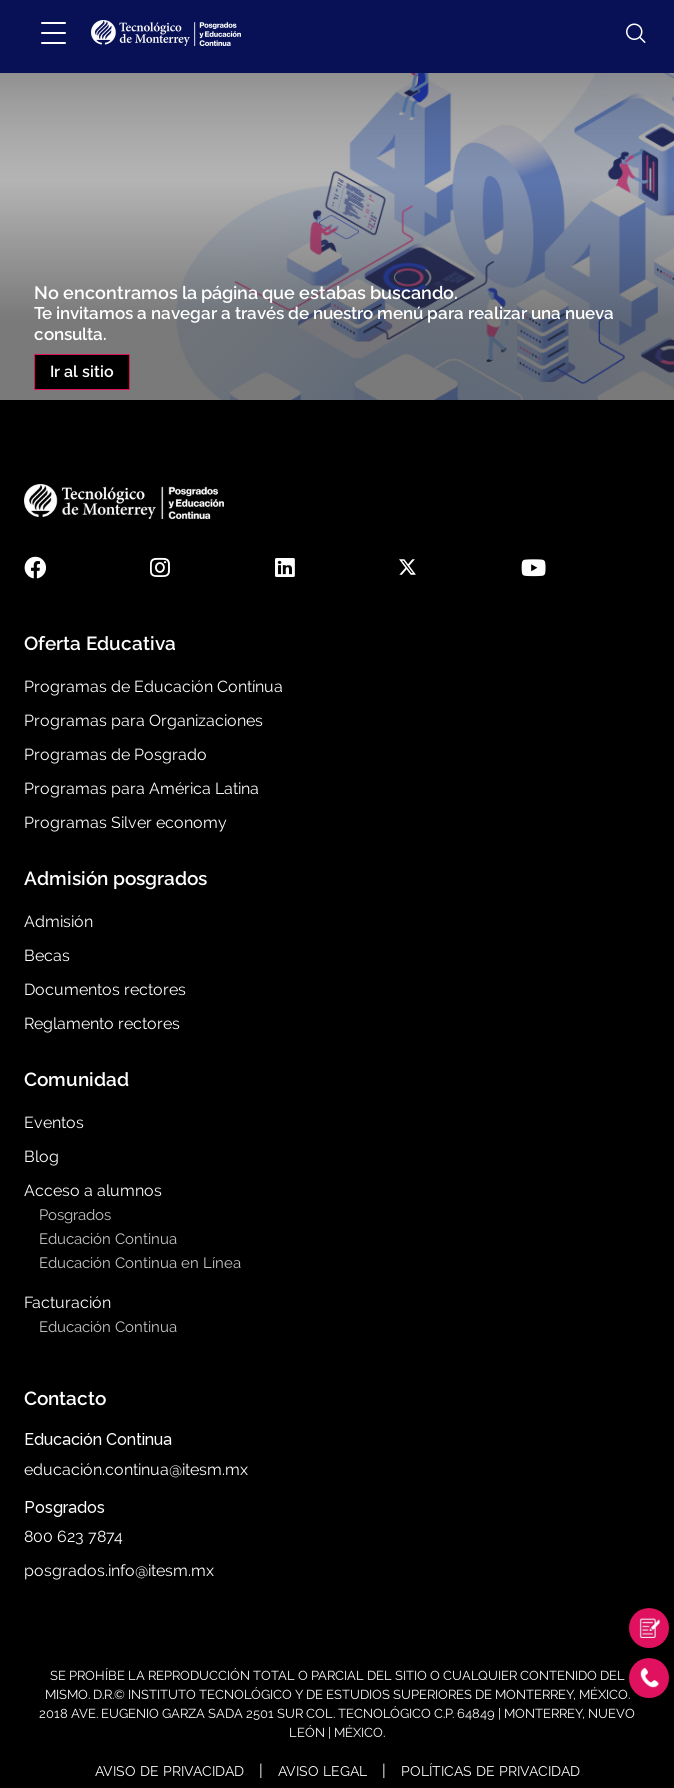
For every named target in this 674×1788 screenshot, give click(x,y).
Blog (41, 1156)
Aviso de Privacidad (169, 1771)
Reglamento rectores (102, 1023)
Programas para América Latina (141, 788)
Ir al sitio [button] (82, 371)
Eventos (54, 1122)
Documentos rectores (105, 989)
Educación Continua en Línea (140, 1263)
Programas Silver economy (125, 822)
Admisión (58, 921)
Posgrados (75, 1215)
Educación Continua (108, 1239)
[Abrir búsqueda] (626, 34)
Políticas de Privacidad (490, 1771)
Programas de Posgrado (115, 754)
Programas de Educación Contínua (153, 686)
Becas (47, 955)
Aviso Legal (322, 1771)
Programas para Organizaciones (143, 720)
